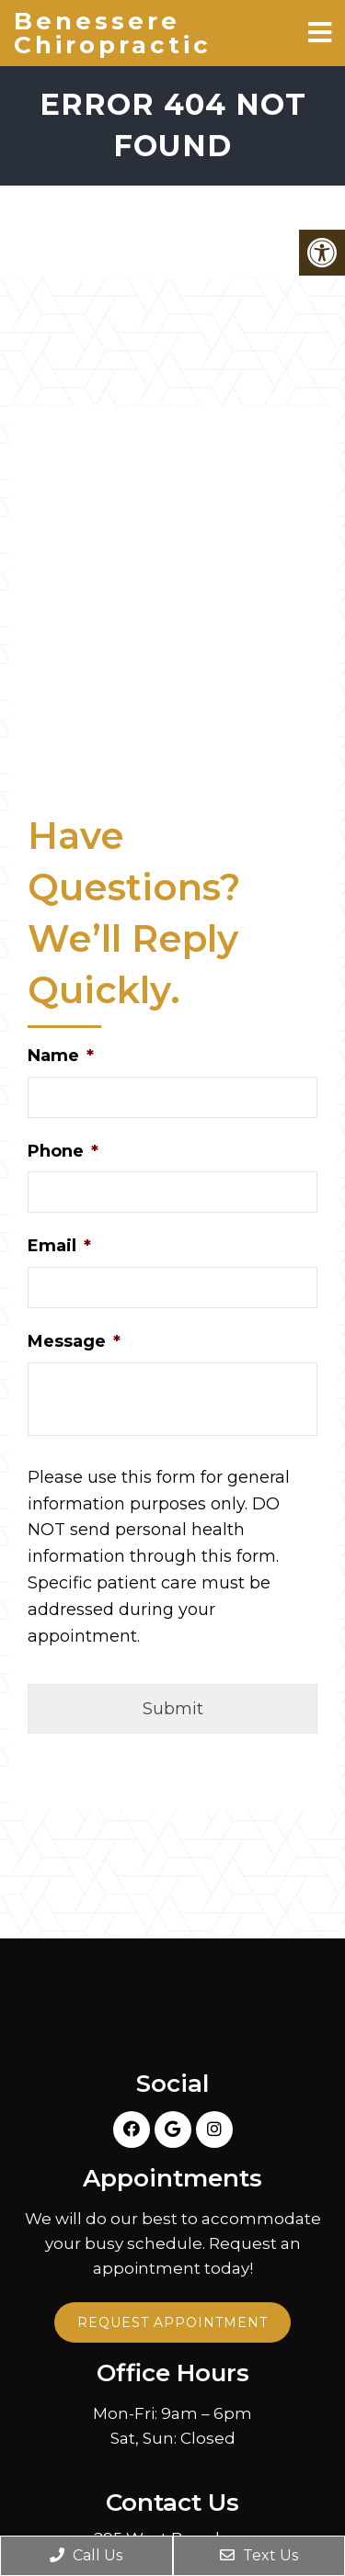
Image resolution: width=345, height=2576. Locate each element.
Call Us (86, 2555)
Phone (63, 1151)
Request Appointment (172, 2322)
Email (59, 1246)
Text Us (259, 2555)
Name (61, 1055)
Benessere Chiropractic (113, 33)
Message (74, 1341)
